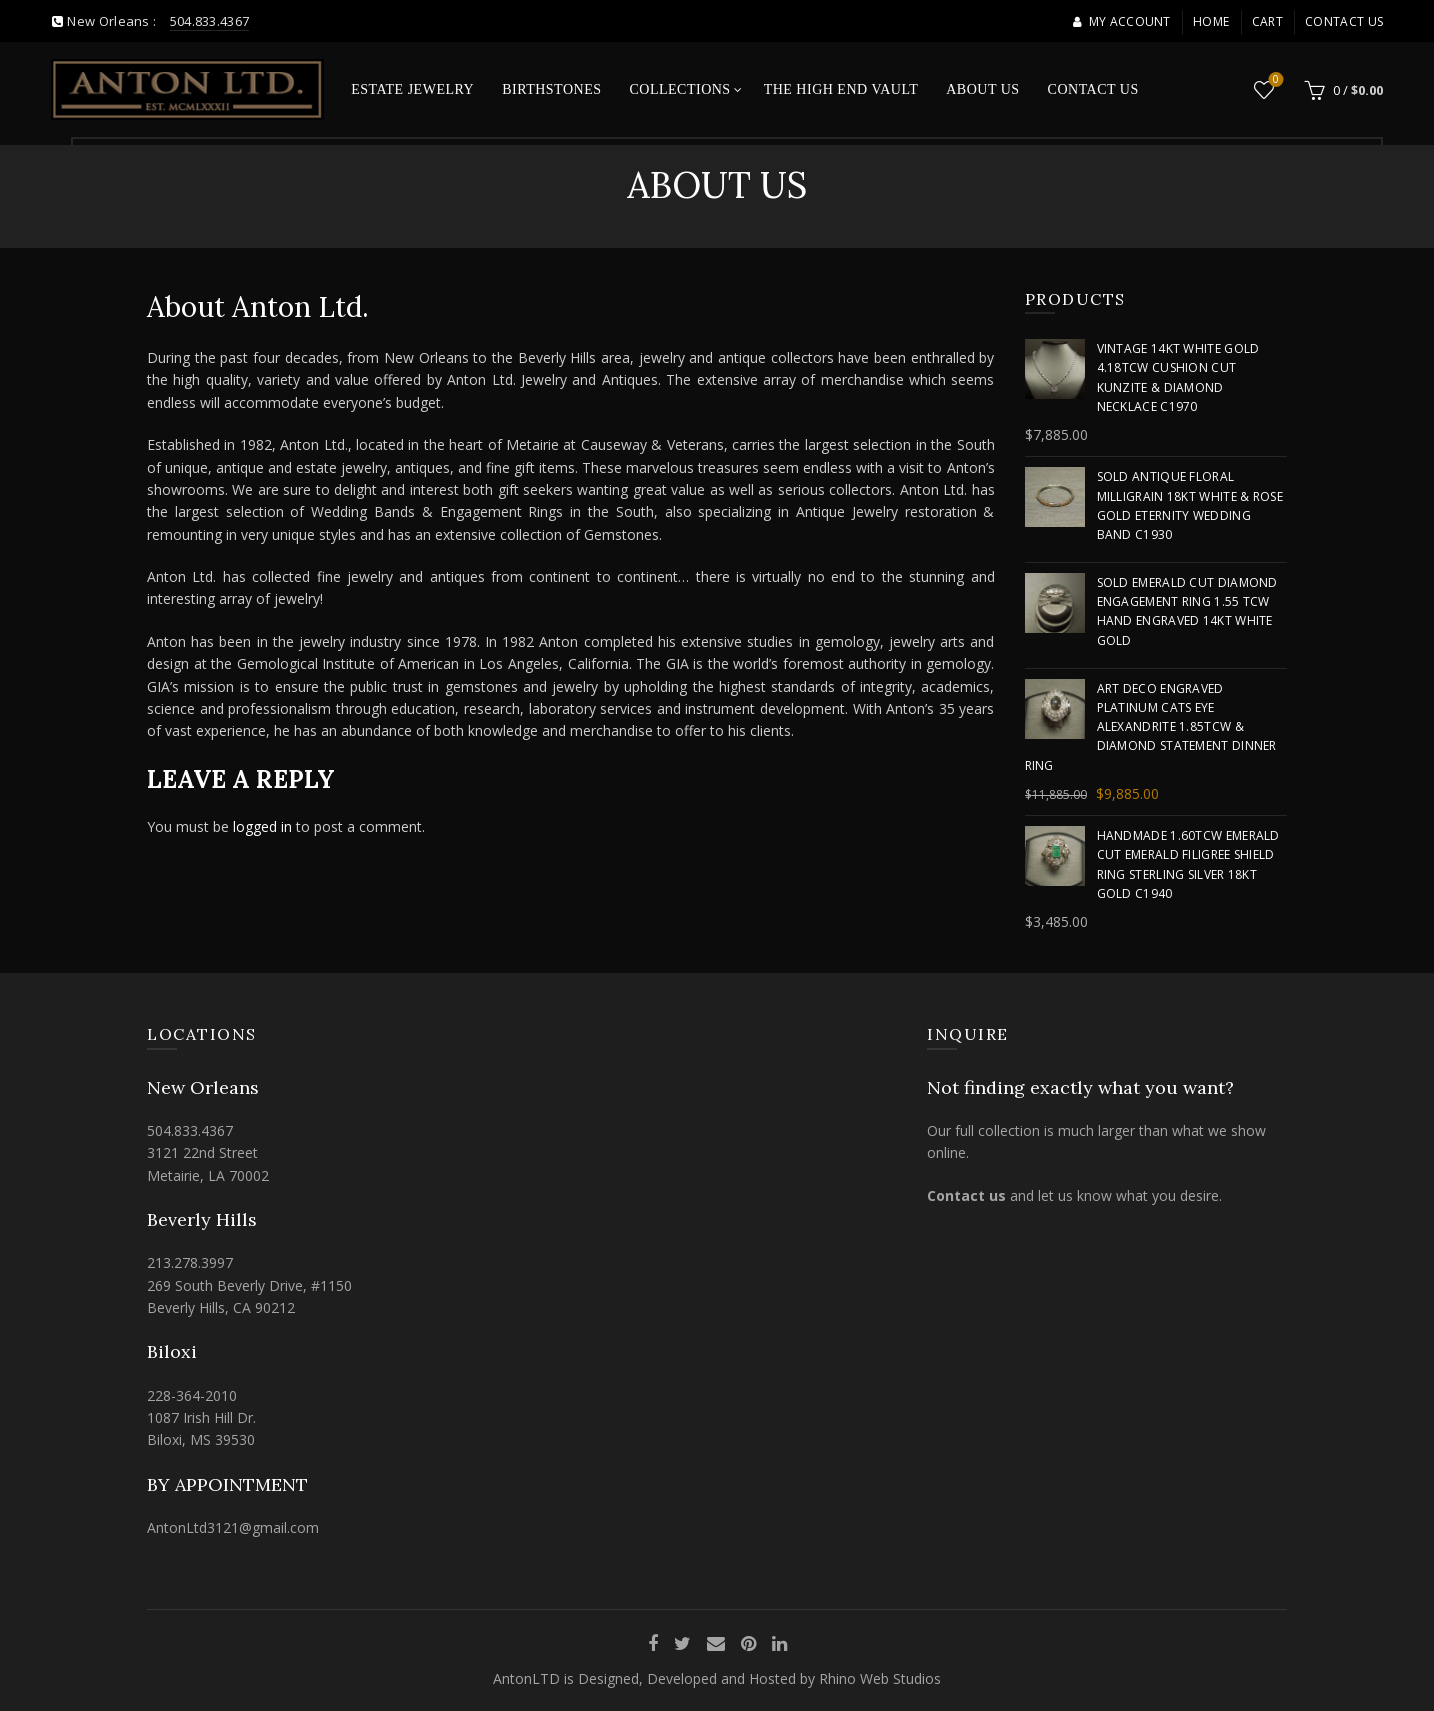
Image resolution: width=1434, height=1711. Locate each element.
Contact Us (1344, 21)
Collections (679, 89)
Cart (1267, 21)
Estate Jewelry (412, 89)
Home (1211, 21)
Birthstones (551, 89)
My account (1121, 21)
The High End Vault (841, 89)
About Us (982, 89)
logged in (262, 826)
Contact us (966, 1195)
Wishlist (1274, 81)
